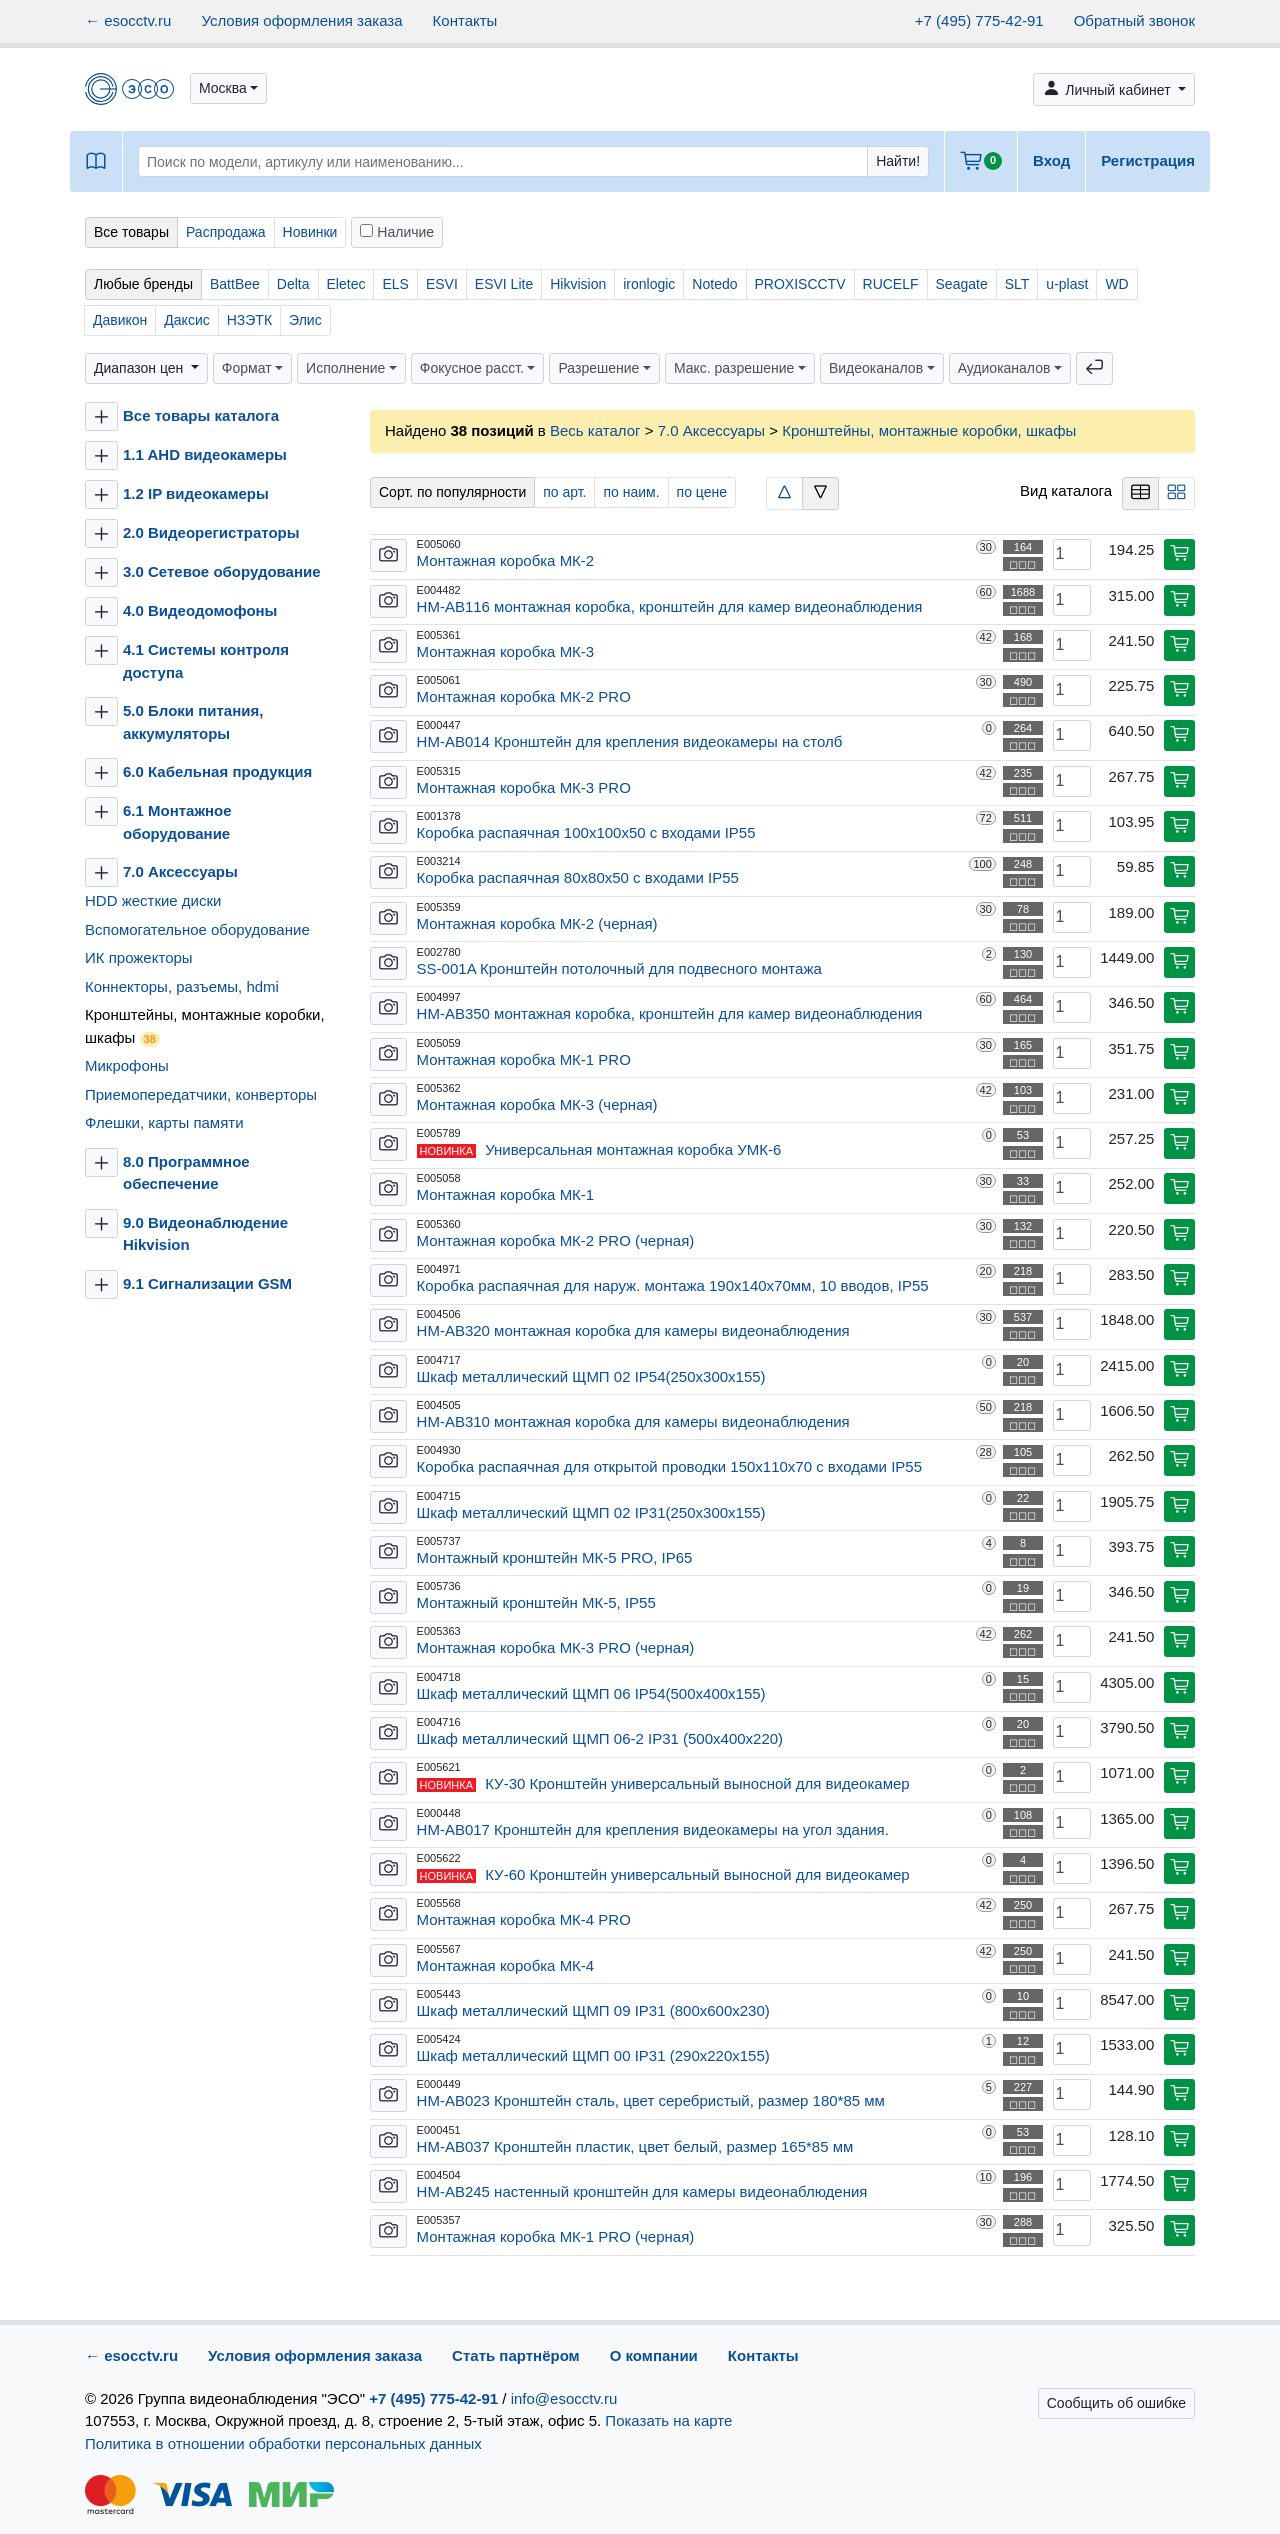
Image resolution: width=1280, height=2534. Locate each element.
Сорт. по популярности (452, 492)
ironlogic (649, 284)
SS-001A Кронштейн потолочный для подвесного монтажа (619, 968)
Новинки (310, 232)
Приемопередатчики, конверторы (201, 1094)
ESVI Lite (504, 284)
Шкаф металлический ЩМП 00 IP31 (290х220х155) (593, 2055)
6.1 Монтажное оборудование (177, 822)
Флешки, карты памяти (164, 1122)
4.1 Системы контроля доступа (206, 661)
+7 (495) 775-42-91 (979, 20)
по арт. (564, 492)
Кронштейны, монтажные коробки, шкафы (205, 1026)
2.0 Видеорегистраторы (211, 532)
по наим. (631, 492)
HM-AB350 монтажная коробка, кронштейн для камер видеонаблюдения (670, 1013)
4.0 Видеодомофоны (200, 610)
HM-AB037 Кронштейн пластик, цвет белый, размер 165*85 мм (635, 2146)
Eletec (346, 284)
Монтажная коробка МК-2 (506, 560)
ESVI (442, 284)
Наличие (397, 232)
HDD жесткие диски (153, 900)
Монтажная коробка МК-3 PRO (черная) (556, 1647)
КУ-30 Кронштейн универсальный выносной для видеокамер (697, 1783)
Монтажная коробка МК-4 (506, 1965)
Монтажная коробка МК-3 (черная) (537, 1104)
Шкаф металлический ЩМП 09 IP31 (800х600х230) (593, 2010)
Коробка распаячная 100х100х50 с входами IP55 (586, 832)
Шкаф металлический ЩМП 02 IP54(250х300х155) (591, 1376)
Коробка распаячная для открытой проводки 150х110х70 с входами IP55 (669, 1466)
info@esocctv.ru (564, 2398)
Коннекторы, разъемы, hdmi (182, 986)
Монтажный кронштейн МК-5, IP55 (536, 1602)
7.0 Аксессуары (182, 871)
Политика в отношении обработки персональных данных (283, 2443)
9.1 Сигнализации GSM (207, 1283)
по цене (702, 492)
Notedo (714, 284)
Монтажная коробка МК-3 (506, 651)
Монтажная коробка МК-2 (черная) (537, 923)
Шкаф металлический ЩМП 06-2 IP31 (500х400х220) (600, 1738)
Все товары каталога (201, 415)
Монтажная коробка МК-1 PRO (524, 1059)
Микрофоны (127, 1065)
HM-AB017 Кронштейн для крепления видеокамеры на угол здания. (653, 1829)
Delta (293, 284)
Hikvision (578, 284)
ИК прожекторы (139, 957)
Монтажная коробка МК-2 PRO (524, 696)
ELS (395, 284)
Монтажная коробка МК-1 (506, 1194)
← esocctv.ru (128, 20)
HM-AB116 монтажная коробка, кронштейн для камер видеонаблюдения (670, 606)
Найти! (898, 161)
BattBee (235, 284)
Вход (1051, 160)
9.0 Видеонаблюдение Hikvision (205, 1234)
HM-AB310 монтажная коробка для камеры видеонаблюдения (633, 1421)
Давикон (120, 320)
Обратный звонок (1134, 20)
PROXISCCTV (800, 284)
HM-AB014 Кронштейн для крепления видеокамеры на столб (630, 741)
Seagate (962, 284)
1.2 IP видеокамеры (196, 493)
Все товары (131, 232)
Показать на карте (668, 2420)
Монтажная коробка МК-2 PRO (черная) (556, 1240)
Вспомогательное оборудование (197, 929)
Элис (305, 320)
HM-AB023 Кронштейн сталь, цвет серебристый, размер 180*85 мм (651, 2100)
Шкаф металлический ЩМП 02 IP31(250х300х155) (591, 1512)
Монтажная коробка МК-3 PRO (524, 787)
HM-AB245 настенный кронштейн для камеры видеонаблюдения (642, 2191)
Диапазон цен (140, 368)
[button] (228, 88)
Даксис (186, 320)
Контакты (465, 20)
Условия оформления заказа (301, 20)
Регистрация (1148, 160)
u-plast (1067, 284)
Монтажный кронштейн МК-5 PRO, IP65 (555, 1557)
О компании (654, 2355)
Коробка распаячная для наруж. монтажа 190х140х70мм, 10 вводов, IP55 (673, 1285)
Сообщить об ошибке (1116, 2403)
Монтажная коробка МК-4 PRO (524, 1919)
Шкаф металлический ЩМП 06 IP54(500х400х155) (591, 1693)
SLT (1017, 284)
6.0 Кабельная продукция (217, 771)
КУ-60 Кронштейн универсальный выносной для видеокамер (697, 1874)
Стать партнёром (516, 2355)
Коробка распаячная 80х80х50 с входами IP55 (578, 877)
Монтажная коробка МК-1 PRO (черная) (556, 2236)
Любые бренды (143, 284)
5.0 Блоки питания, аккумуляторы (193, 722)
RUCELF (891, 284)
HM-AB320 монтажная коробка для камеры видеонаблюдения (633, 1330)
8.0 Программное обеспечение (186, 1173)
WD (1116, 284)
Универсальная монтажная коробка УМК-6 (633, 1149)
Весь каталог (595, 430)
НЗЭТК (249, 320)
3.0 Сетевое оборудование (222, 571)
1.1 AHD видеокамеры (205, 454)
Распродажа (226, 232)
